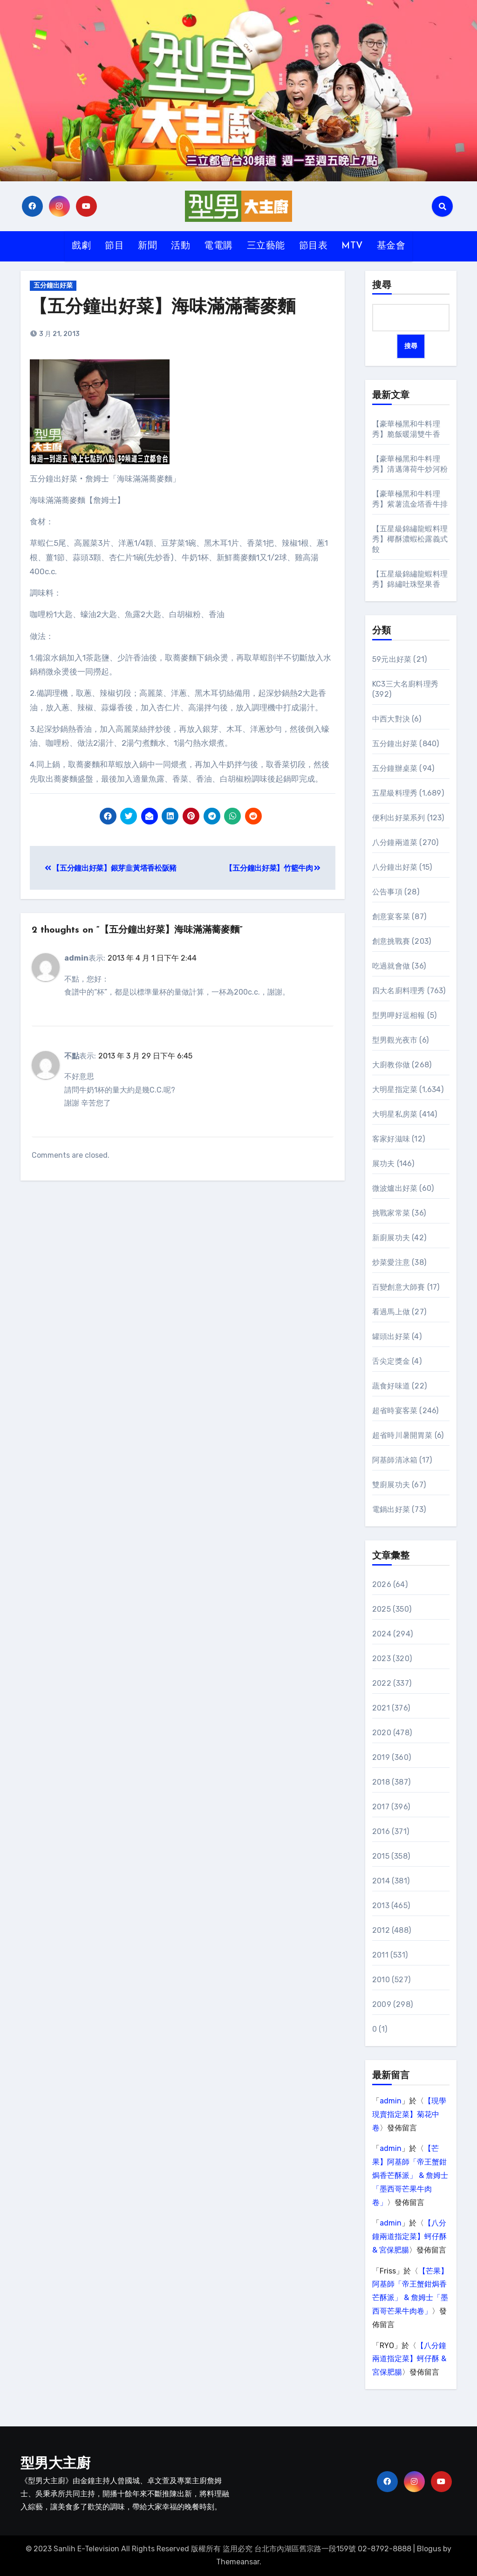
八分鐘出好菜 (394, 867)
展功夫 (383, 1163)
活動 (180, 246)
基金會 (391, 246)
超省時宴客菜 (394, 1410)
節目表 (313, 246)
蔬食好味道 (391, 1385)
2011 (380, 1955)
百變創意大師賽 (398, 1287)
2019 (381, 1757)
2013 (380, 1905)
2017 (380, 1806)
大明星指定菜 (394, 1089)
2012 (381, 1930)
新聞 (147, 246)
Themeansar (237, 2561)
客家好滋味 (391, 1138)
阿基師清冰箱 (394, 1460)
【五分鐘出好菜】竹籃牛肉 (272, 868)
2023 (381, 1658)
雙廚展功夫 (391, 1484)
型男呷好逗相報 (398, 1015)
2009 (381, 2004)
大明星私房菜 (394, 1114)
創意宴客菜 (391, 916)
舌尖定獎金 (391, 1361)
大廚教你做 (391, 1064)
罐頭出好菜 (391, 1336)
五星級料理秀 (394, 793)
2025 (381, 1609)
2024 (381, 1633)
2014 (381, 1880)
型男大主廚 (55, 2464)
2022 (381, 1683)
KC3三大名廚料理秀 (405, 684)
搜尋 (382, 285)
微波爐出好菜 (394, 1188)
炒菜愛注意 (391, 1262)
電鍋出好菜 (391, 1509)
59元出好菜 (391, 659)
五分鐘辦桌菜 (394, 768)
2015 (380, 1856)
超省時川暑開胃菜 (402, 1435)
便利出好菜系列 (398, 817)
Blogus (429, 2548)
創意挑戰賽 (391, 941)
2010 (381, 1979)
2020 (381, 1732)
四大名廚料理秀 (398, 990)
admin (391, 2100)
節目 (114, 246)
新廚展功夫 (391, 1237)
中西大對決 (391, 718)
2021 (381, 1708)
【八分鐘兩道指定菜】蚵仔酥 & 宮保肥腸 (409, 2236)
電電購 (218, 246)
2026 (381, 1584)
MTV (352, 246)
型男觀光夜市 (394, 1040)
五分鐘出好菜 (53, 285)
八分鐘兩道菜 (394, 842)
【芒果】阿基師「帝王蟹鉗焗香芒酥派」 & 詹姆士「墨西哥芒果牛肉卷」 (410, 2175)
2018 (381, 1782)
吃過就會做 (391, 966)
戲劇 (81, 246)
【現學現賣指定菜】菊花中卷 (409, 2114)
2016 (381, 1831)
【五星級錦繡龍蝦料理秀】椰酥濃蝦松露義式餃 (410, 539)
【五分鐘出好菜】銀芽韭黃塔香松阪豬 (111, 868)
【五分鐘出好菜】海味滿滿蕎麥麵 (162, 308)
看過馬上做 (391, 1311)
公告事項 (387, 891)
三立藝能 (266, 246)
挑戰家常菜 (391, 1213)
